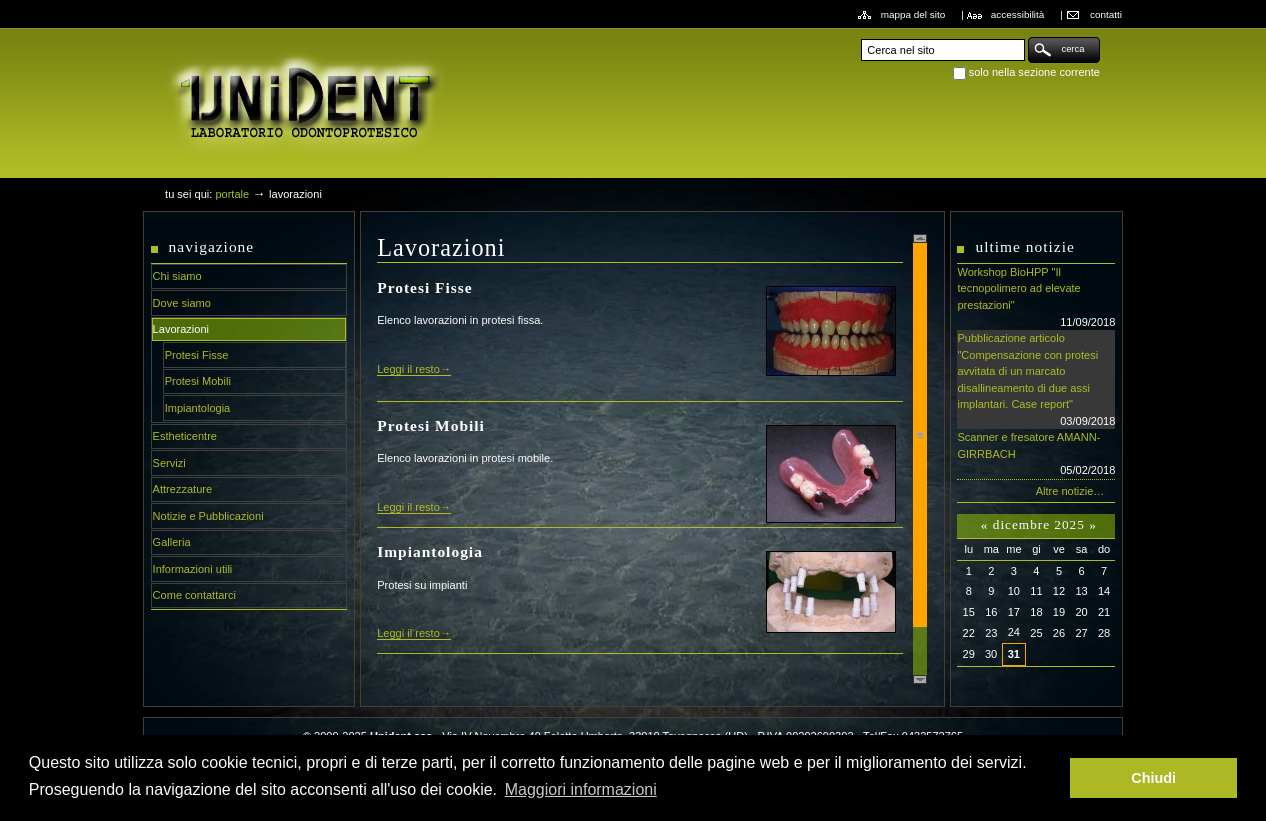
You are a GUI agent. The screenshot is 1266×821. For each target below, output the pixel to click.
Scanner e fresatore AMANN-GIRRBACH (1036, 455)
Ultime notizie (1024, 246)
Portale (232, 194)
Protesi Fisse (424, 287)
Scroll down (920, 679)
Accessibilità (1018, 14)
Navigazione (212, 246)
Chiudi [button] (1153, 778)
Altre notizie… (1070, 491)
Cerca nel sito (860, 36)
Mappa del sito (913, 14)
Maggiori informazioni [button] (581, 789)
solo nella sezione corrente (1034, 72)
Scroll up (920, 238)
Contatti (1106, 14)
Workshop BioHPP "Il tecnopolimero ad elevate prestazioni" (1036, 298)
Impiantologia (430, 551)
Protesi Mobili (431, 425)
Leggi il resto (408, 369)
